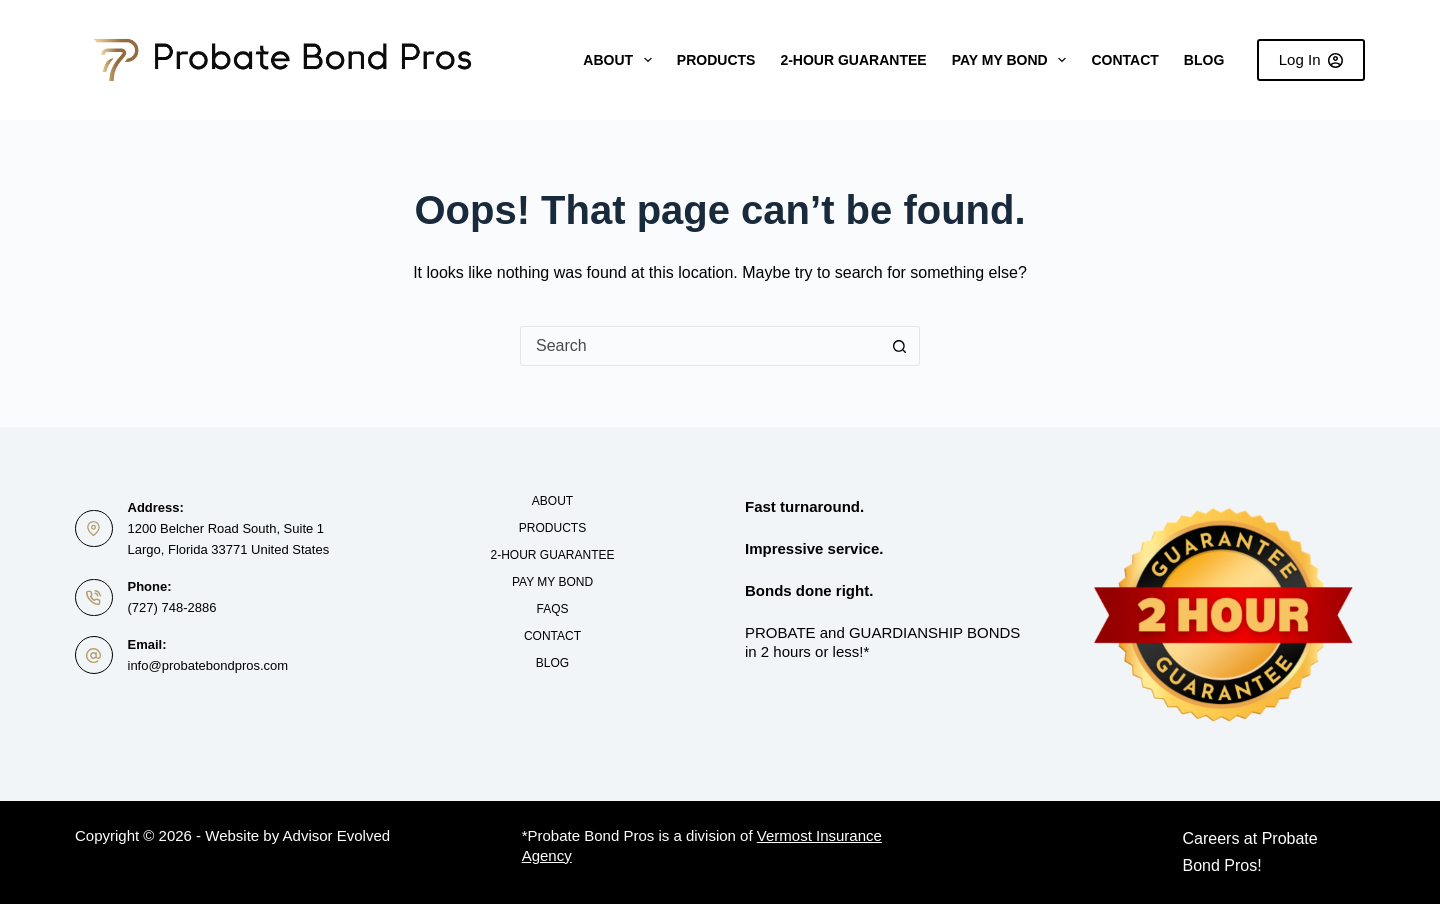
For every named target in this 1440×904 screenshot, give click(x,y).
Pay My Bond (1013, 60)
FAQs (552, 609)
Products (716, 60)
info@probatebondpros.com (208, 665)
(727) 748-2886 (172, 607)
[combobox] (700, 346)
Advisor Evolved (337, 835)
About (621, 60)
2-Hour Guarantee (853, 60)
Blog (1204, 60)
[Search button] (899, 346)
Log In (1311, 59)
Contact (1124, 60)
